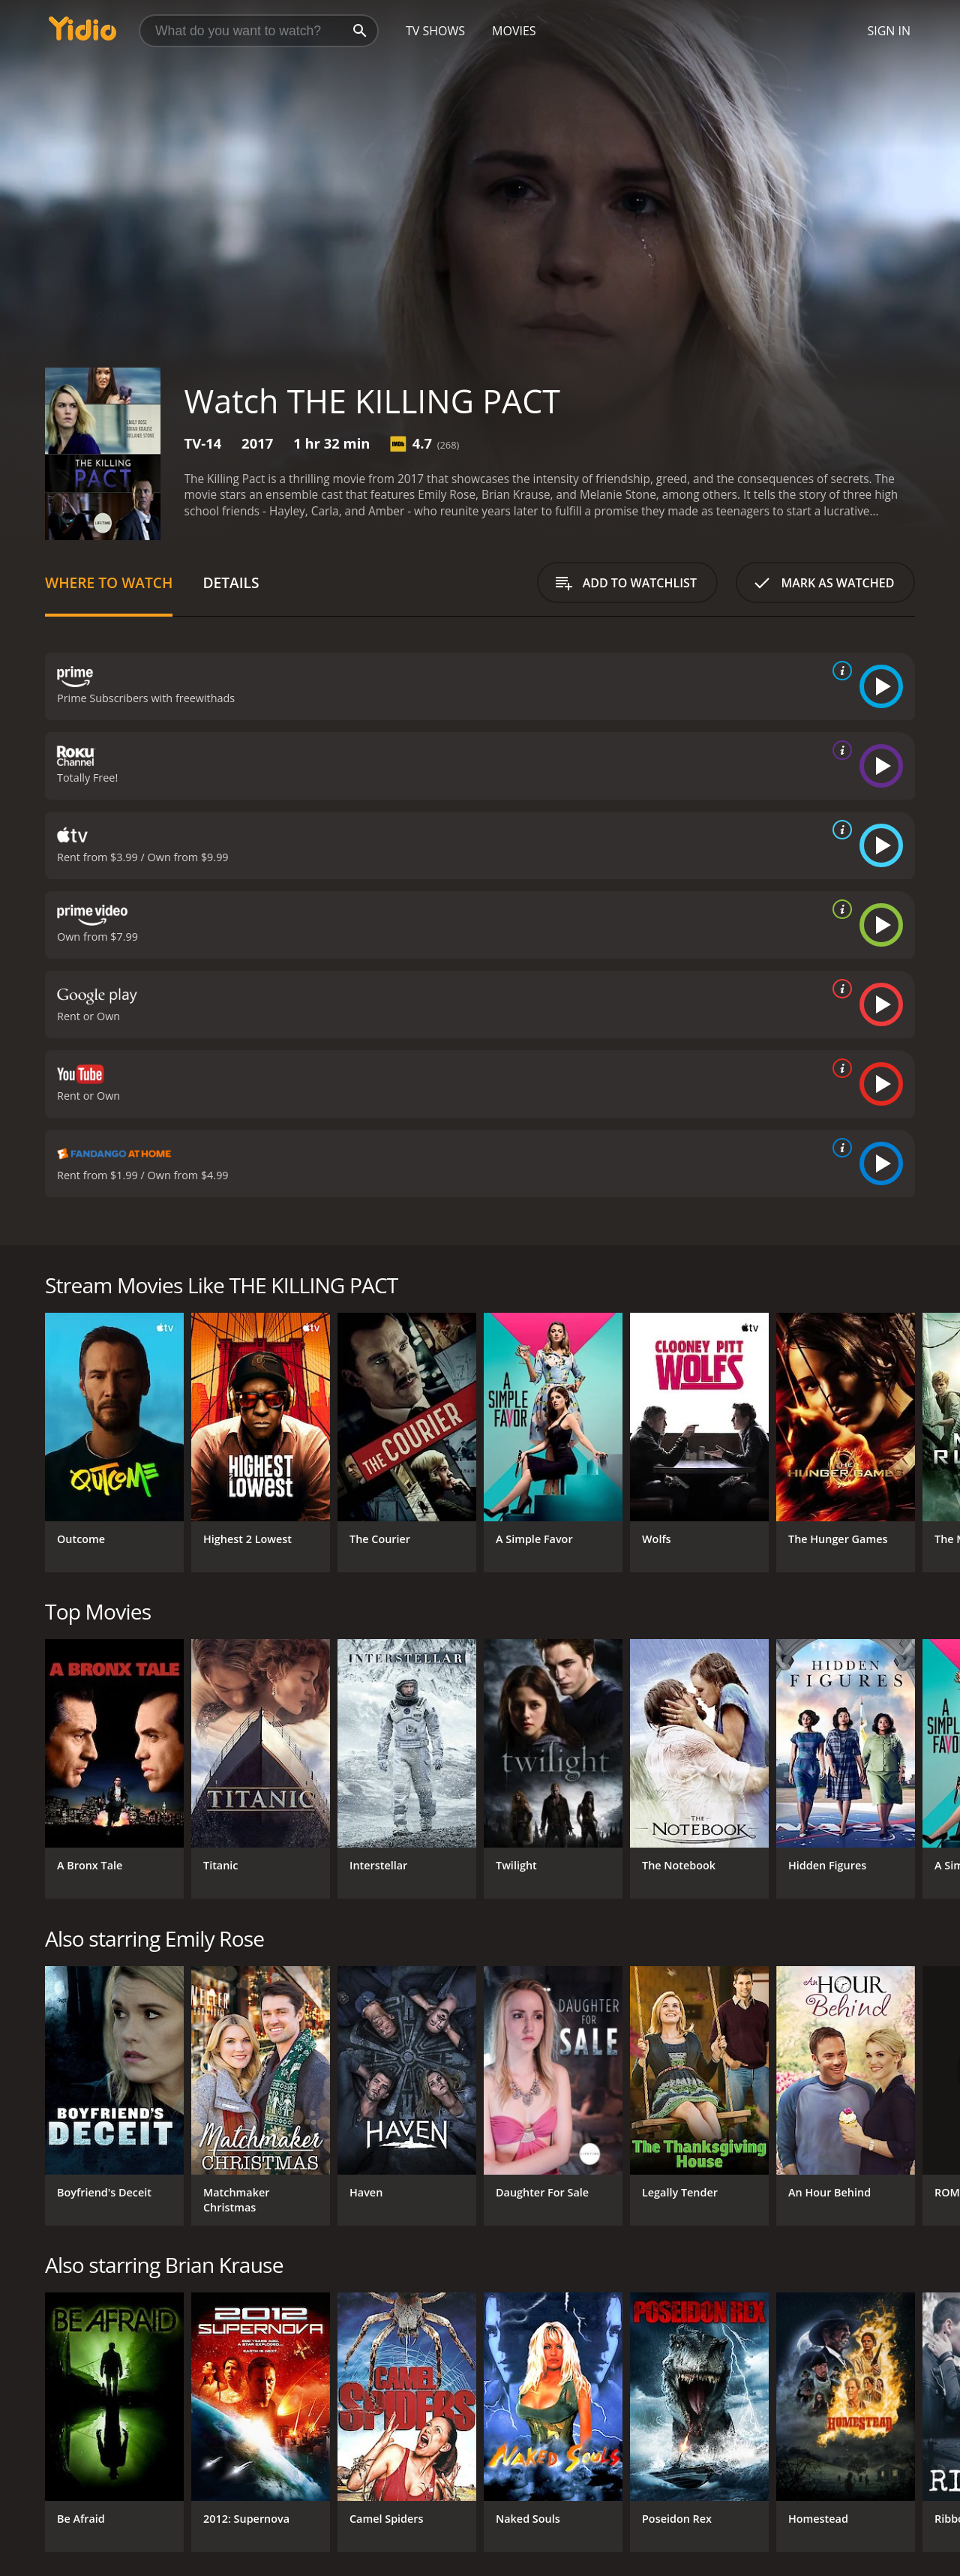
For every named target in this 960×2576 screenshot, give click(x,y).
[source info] (839, 670)
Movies (514, 31)
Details (230, 582)
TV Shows (435, 31)
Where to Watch (108, 582)
